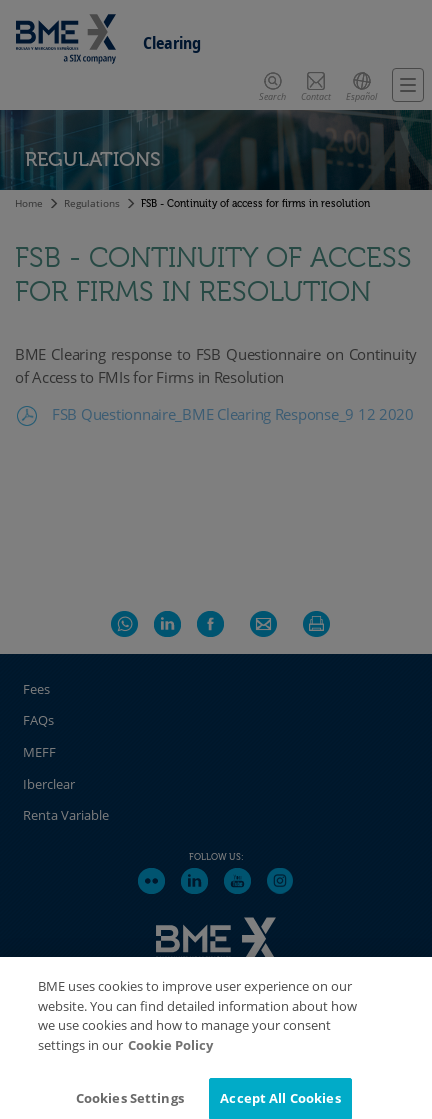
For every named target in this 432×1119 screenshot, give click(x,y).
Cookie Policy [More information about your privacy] (170, 1057)
